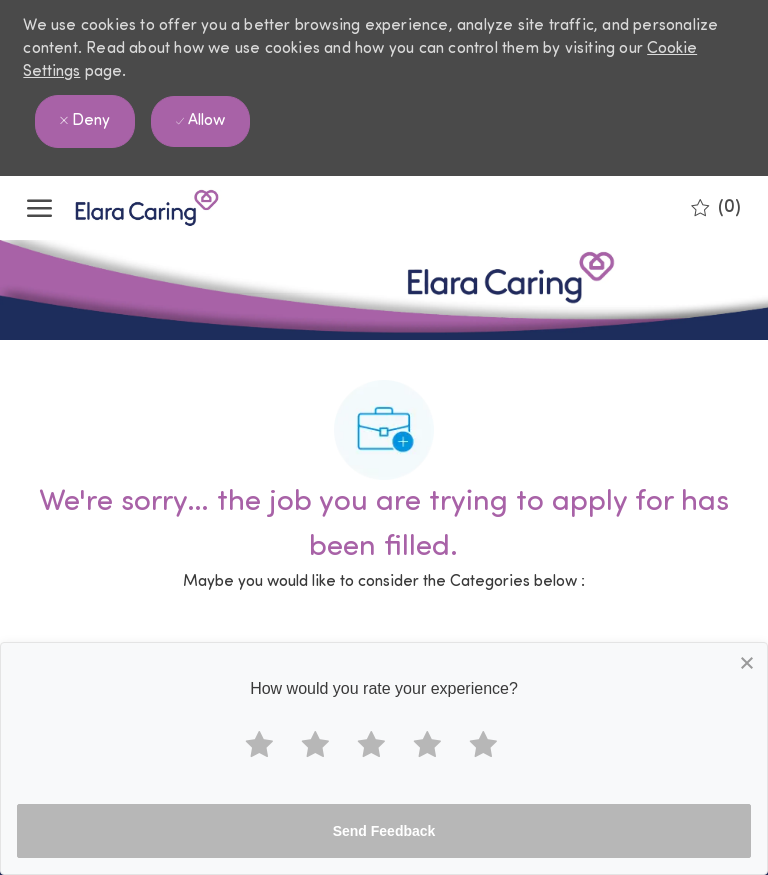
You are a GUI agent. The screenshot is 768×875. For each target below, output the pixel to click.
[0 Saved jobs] (716, 208)
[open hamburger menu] (39, 208)
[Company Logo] (127, 208)
